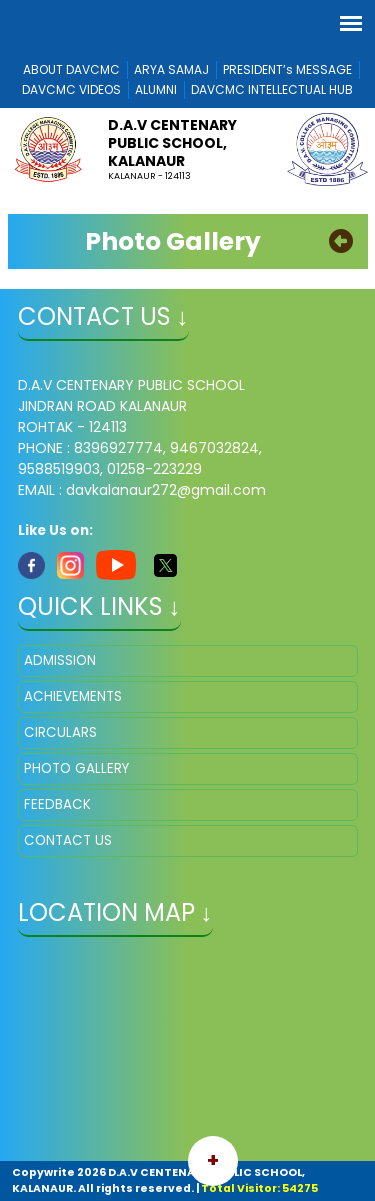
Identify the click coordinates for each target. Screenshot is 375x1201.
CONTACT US (68, 840)
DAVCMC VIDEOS (71, 89)
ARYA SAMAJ (171, 69)
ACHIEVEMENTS (73, 696)
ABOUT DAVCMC (71, 69)
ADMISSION (60, 660)
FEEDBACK (57, 804)
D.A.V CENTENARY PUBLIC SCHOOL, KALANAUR (172, 143)
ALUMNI (156, 89)
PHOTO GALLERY (76, 768)
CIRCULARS (60, 732)
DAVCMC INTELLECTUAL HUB (272, 89)
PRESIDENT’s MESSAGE (287, 69)
